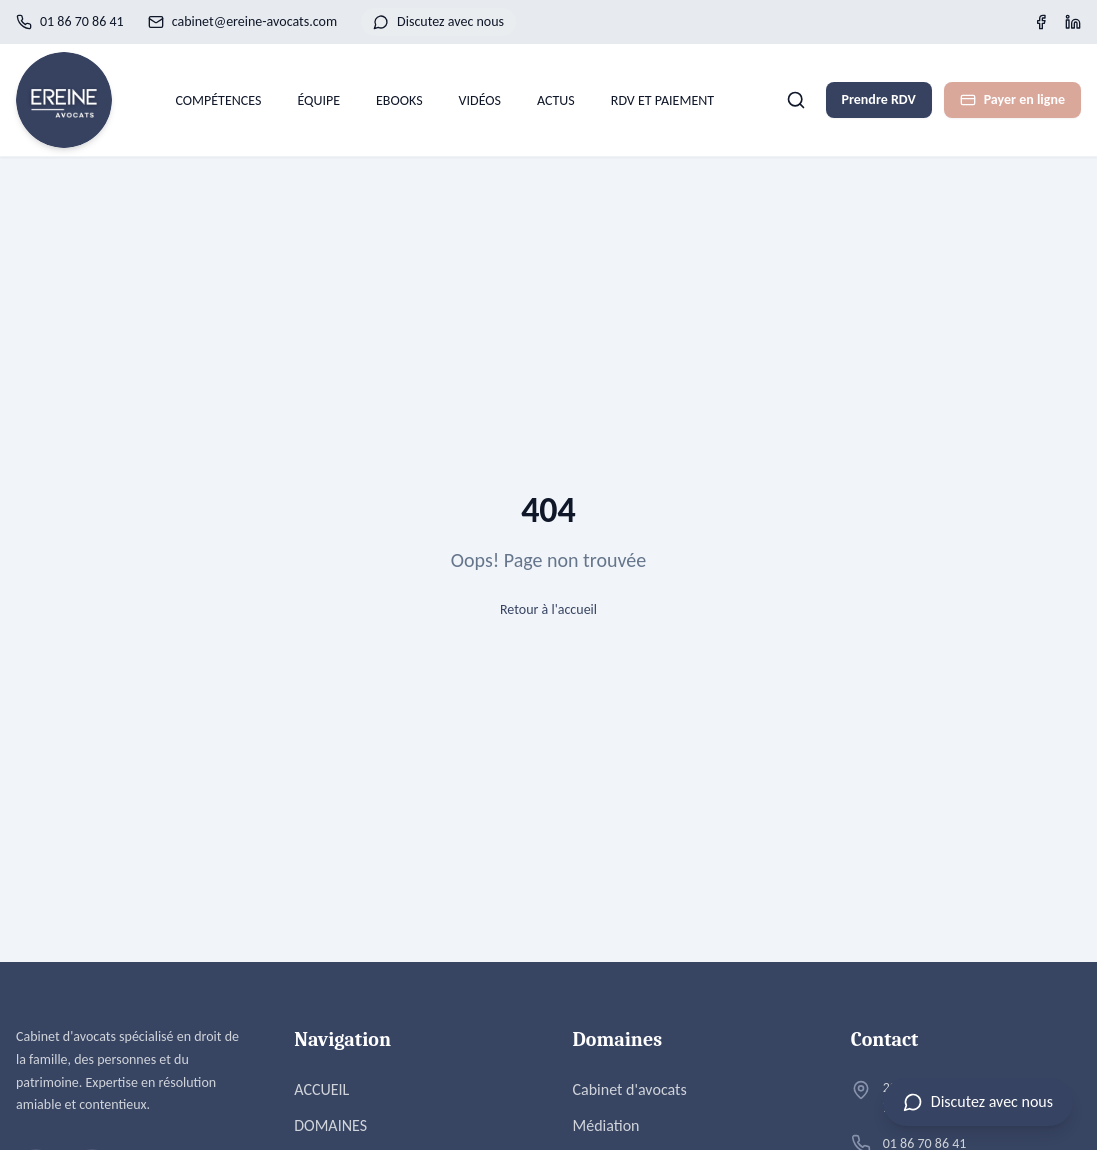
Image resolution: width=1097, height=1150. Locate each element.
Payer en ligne (1012, 99)
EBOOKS (399, 100)
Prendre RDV (879, 99)
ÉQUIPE (318, 100)
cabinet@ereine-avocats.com (242, 21)
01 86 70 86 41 (70, 21)
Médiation (606, 1125)
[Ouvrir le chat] (978, 1102)
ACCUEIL (321, 1089)
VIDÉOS (480, 100)
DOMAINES (330, 1125)
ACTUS (556, 100)
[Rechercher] (796, 100)
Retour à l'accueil (548, 609)
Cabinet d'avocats (630, 1089)
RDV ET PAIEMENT (662, 100)
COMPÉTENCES (218, 100)
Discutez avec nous (438, 21)
